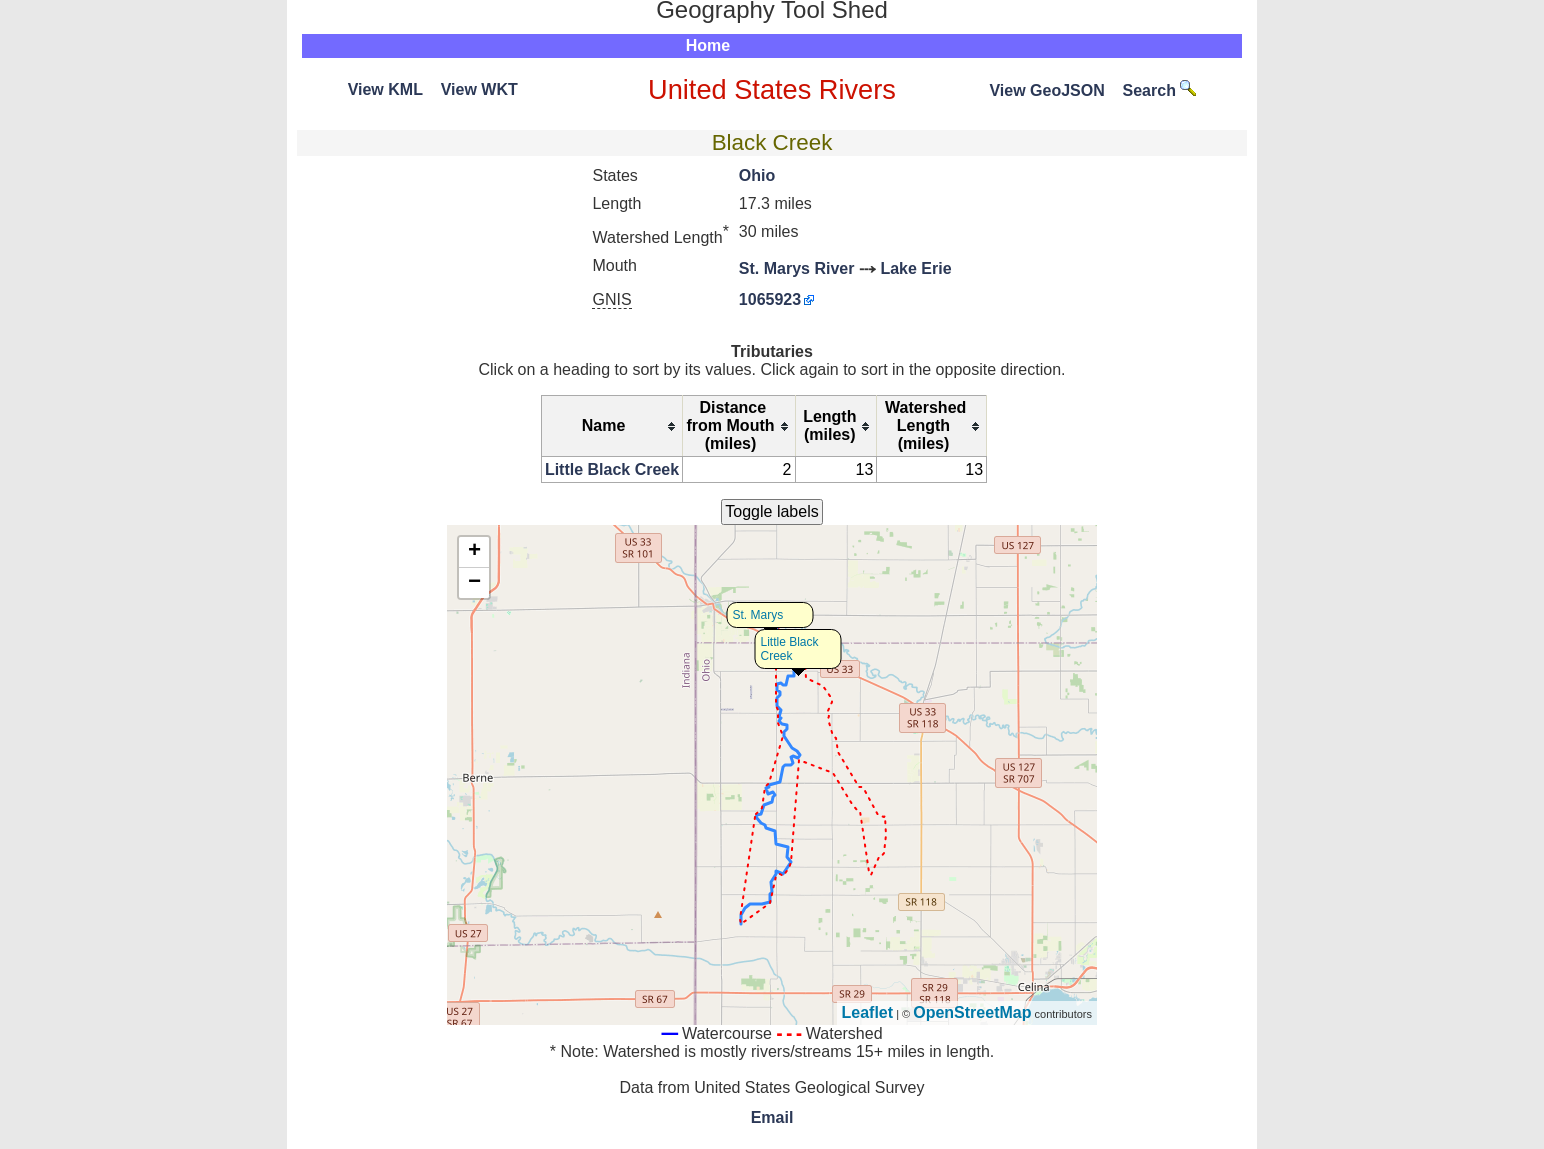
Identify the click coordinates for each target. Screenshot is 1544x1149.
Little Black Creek (612, 469)
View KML (385, 89)
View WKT (479, 89)
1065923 (770, 299)
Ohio (757, 175)
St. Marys (758, 615)
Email (772, 1117)
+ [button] (474, 552)
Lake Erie (915, 268)
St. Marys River (797, 268)
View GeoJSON (1046, 90)
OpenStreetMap (972, 1012)
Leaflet (868, 1012)
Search (1160, 90)
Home (708, 45)
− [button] (474, 583)
